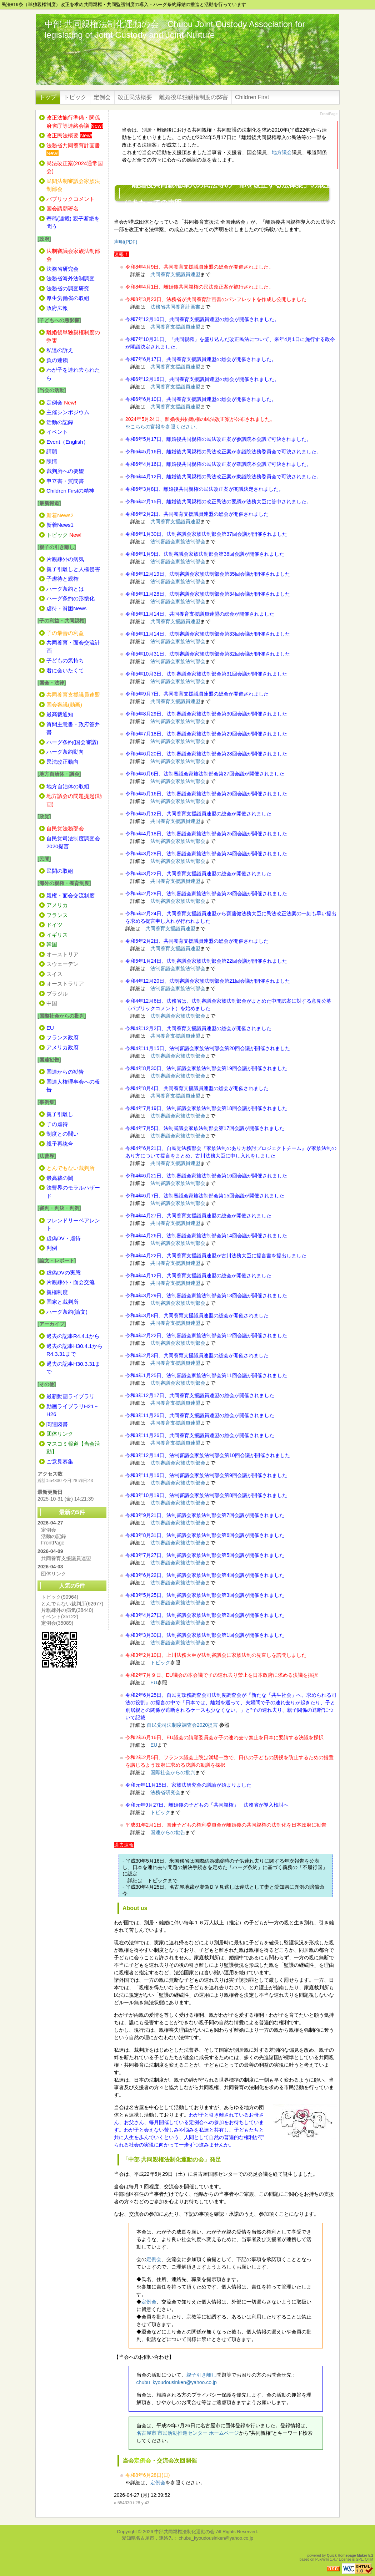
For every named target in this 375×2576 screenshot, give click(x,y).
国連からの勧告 (167, 1832)
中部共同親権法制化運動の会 (184, 2531)
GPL (359, 2559)
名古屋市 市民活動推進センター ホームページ (187, 2433)
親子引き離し (201, 2375)
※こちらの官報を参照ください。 (162, 426)
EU (153, 1682)
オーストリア (62, 954)
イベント (59, 1616)
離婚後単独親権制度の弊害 (193, 97)
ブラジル (57, 994)
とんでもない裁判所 (72, 1604)
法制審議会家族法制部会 (177, 541)
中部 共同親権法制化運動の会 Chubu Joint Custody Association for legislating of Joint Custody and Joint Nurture (175, 29)
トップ (47, 97)
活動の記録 (53, 1536)
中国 (51, 1003)
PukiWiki (322, 2559)
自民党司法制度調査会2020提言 (182, 1725)
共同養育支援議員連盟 (175, 274)
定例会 (102, 97)
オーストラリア (65, 984)
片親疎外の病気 (67, 1610)
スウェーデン (62, 964)
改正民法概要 (135, 97)
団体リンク (53, 1574)
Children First (252, 97)
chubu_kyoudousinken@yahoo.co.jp (176, 2382)
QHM (369, 2559)
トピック (75, 97)
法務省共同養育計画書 (175, 307)
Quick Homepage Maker (347, 2555)
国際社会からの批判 (172, 1772)
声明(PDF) (125, 242)
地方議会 (282, 152)
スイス (54, 974)
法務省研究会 (165, 1792)
